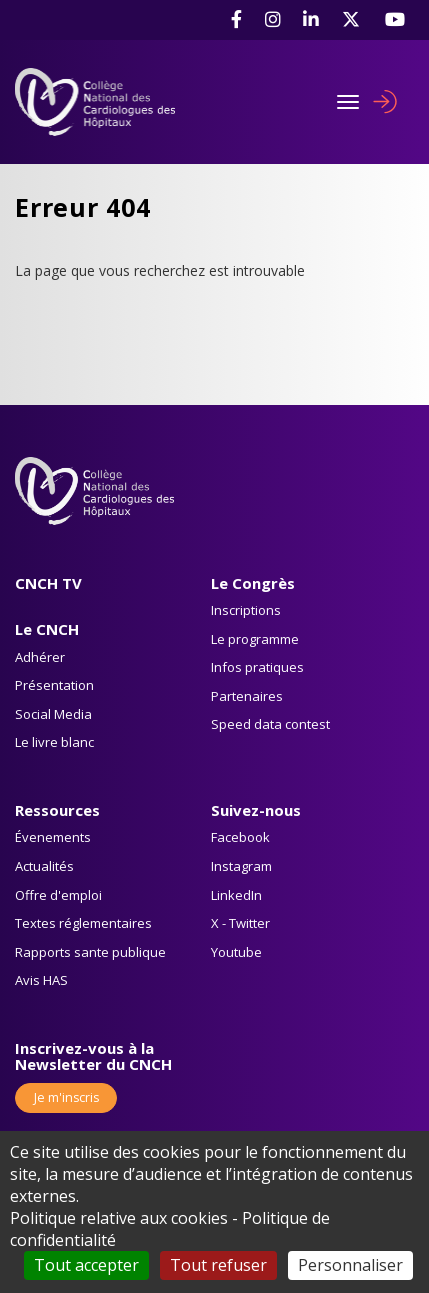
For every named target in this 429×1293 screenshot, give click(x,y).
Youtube (236, 952)
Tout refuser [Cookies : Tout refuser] (218, 1265)
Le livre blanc (54, 742)
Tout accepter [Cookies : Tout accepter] (86, 1265)
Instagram (241, 866)
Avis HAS (41, 980)
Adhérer (40, 657)
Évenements (53, 837)
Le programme (255, 639)
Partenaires (247, 696)
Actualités (44, 866)
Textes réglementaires (83, 923)
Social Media (53, 714)
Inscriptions (246, 610)
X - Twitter (240, 923)
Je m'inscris (66, 1097)
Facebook (240, 837)
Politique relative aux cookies (119, 1218)
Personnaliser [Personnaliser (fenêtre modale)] (350, 1265)
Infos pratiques (257, 667)
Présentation (54, 685)
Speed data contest (270, 724)
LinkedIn (236, 895)
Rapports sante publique (90, 952)
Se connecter (385, 102)
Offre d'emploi (58, 895)
